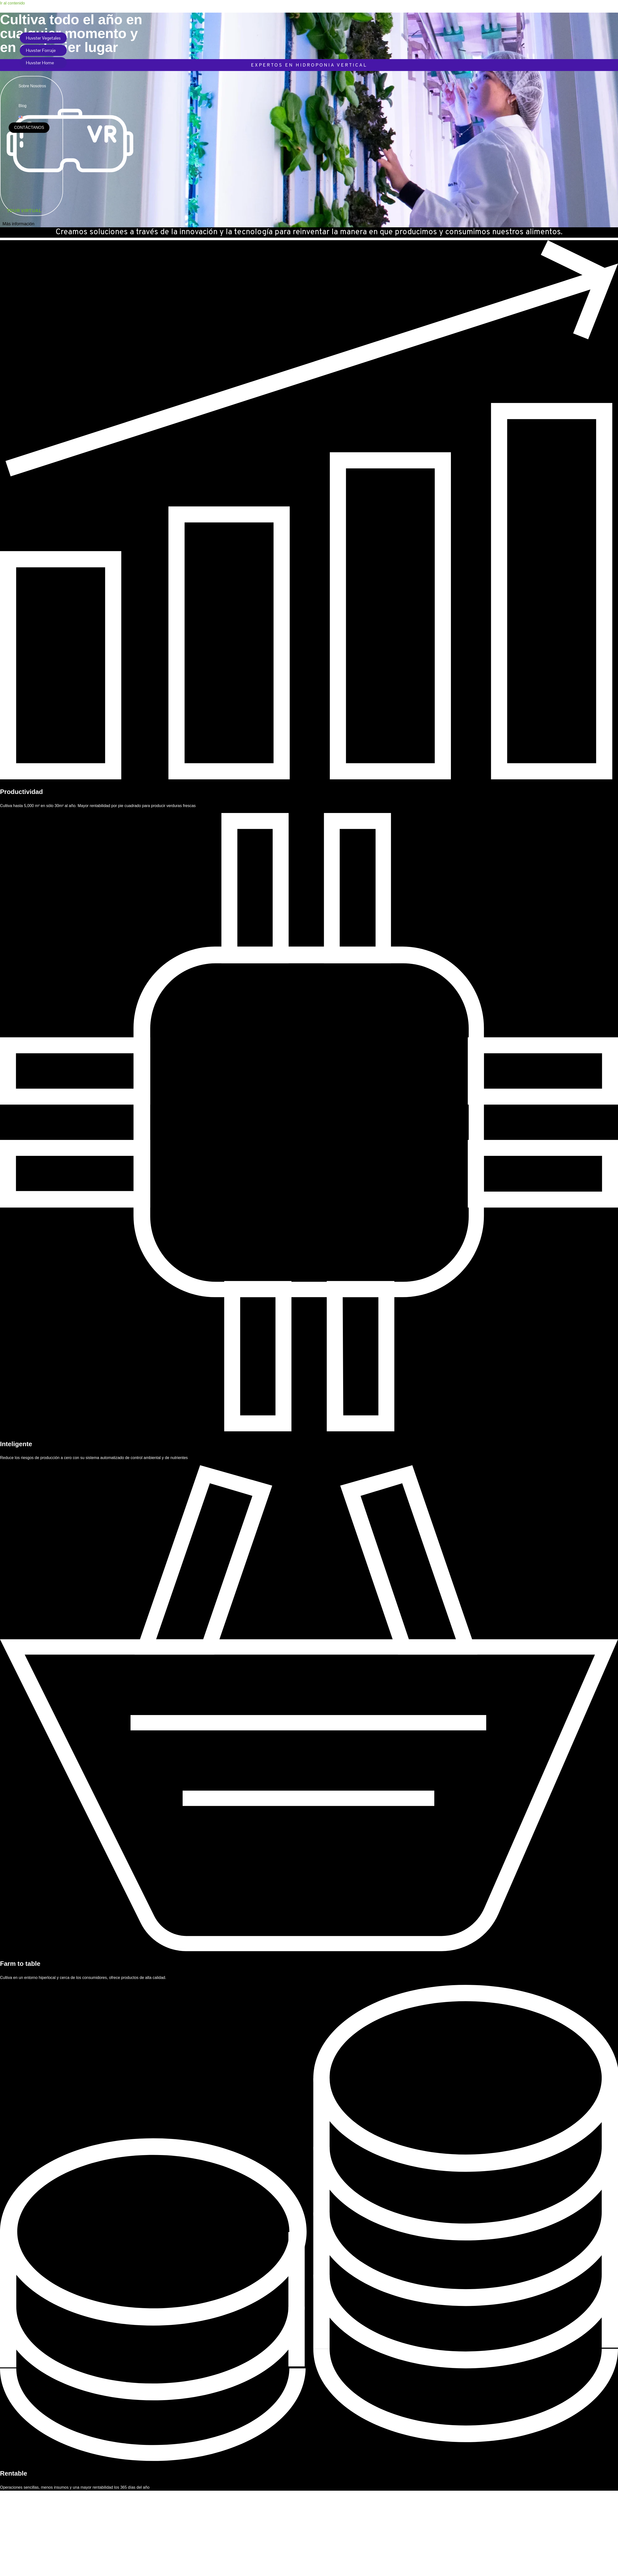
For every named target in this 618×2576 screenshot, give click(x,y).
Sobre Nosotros (32, 86)
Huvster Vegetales (43, 38)
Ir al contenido (12, 3)
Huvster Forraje (41, 50)
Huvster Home (40, 63)
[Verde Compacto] (35, 25)
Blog (22, 106)
